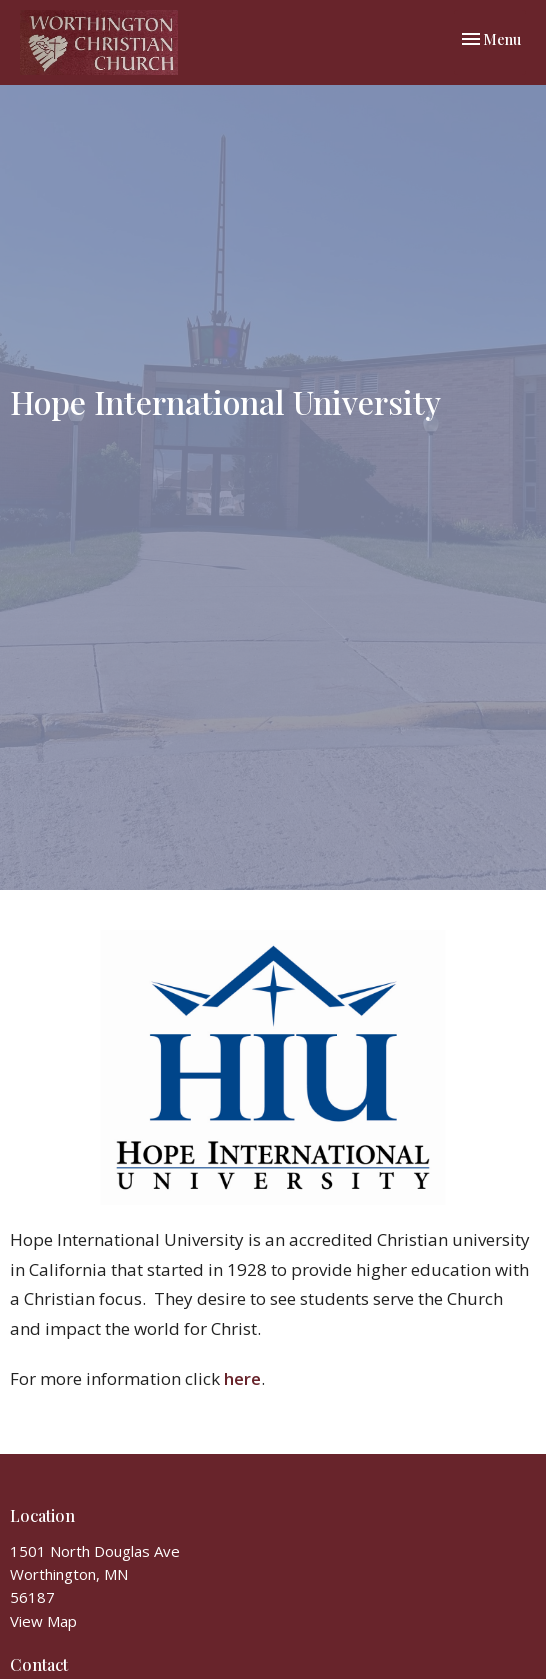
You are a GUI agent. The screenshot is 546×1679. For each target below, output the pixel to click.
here (242, 1378)
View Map (43, 1621)
